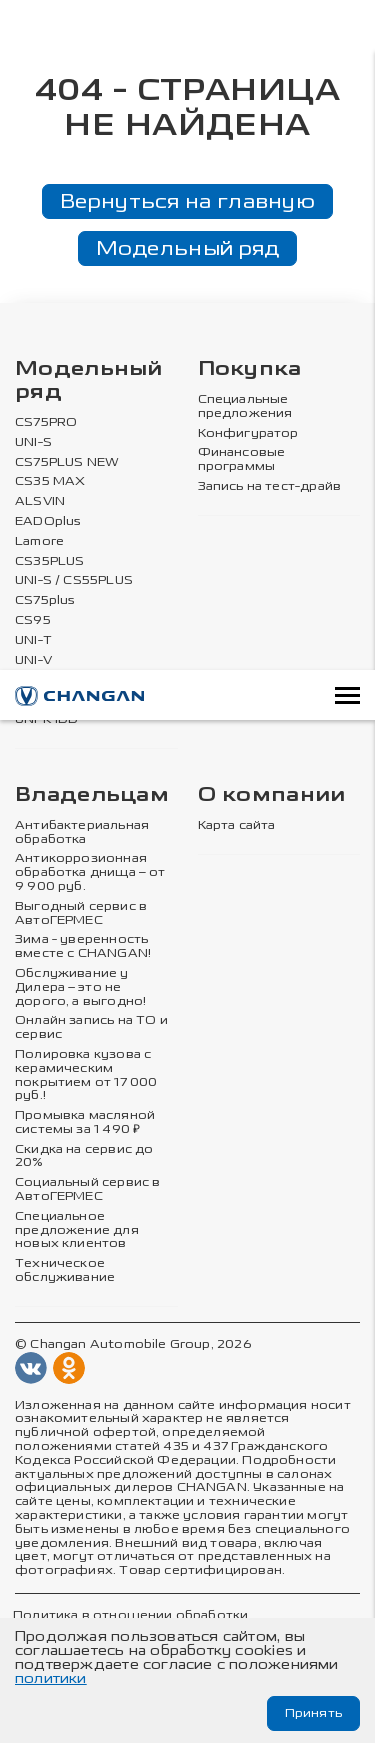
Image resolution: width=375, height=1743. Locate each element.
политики (51, 1678)
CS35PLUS (49, 561)
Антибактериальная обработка (82, 832)
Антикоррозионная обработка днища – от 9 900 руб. (90, 872)
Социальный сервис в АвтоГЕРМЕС (87, 1189)
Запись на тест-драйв (270, 486)
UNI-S (33, 442)
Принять (313, 1713)
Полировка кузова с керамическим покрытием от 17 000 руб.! (86, 1075)
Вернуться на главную (187, 201)
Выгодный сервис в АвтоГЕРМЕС (81, 913)
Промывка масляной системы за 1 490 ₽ (85, 1122)
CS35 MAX (50, 481)
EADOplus (48, 521)
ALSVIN (40, 501)
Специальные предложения (245, 406)
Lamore (39, 541)
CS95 (33, 620)
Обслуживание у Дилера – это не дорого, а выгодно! (80, 987)
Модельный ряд (188, 248)
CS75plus (45, 600)
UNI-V (33, 660)
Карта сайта (237, 825)
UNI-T (33, 640)
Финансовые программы (242, 459)
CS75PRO (46, 422)
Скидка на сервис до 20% (84, 1156)
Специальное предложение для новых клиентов (77, 1230)
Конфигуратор (248, 433)
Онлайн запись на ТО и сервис (91, 1027)
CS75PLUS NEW (67, 462)
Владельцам (92, 795)
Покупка (250, 369)
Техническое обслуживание (65, 1270)
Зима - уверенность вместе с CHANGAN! (83, 946)
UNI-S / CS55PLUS (74, 580)
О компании (272, 795)
